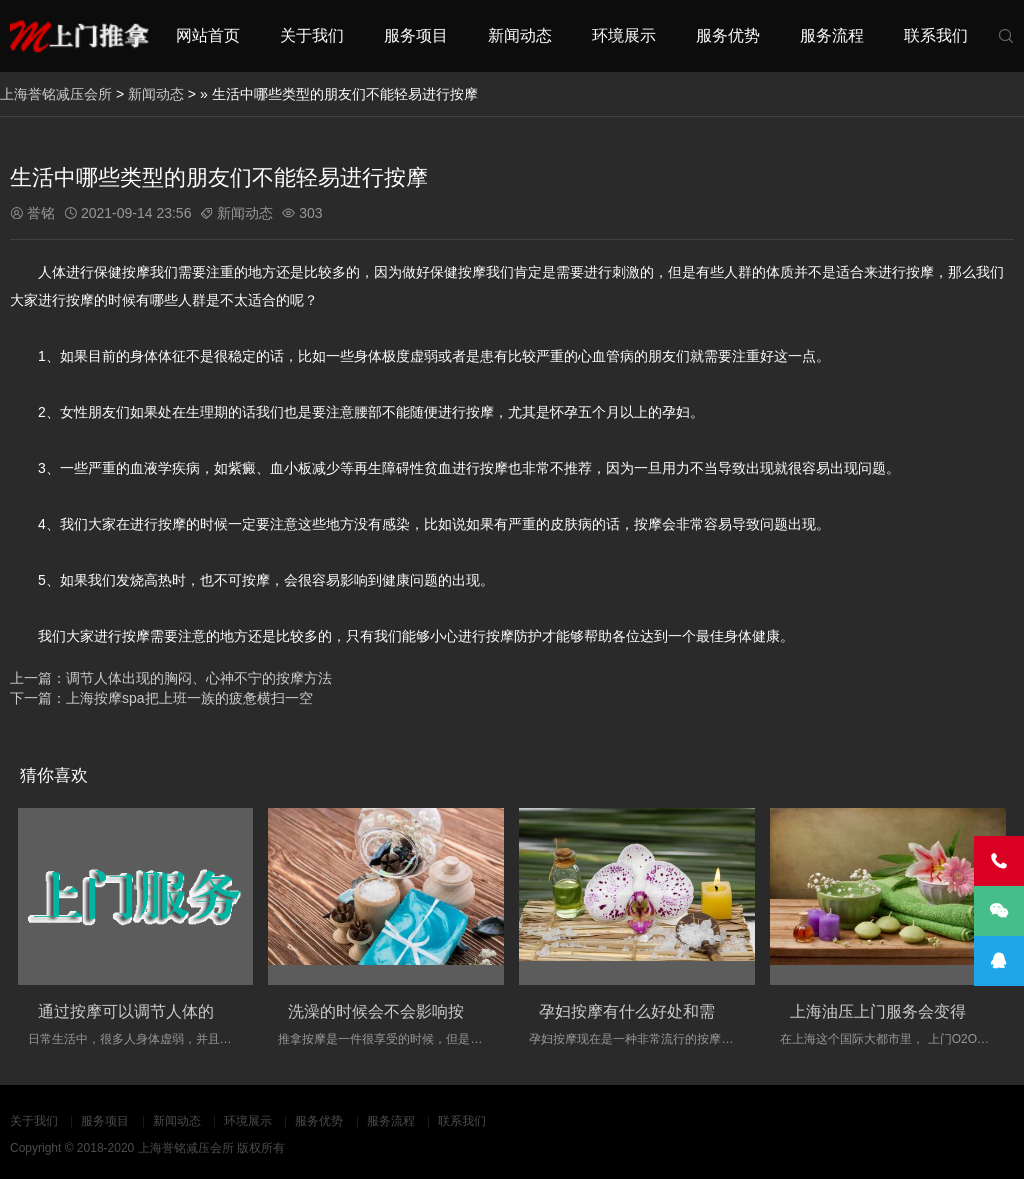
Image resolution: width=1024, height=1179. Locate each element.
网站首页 (208, 35)
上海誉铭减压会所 (56, 94)
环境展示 (624, 35)
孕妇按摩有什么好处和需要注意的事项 (675, 1011)
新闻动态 (520, 35)
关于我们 (312, 35)
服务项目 (416, 35)
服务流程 (832, 35)
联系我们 (936, 35)
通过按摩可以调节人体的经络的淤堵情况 (182, 1011)
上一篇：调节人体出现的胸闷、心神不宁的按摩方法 (171, 678)
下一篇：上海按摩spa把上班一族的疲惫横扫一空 (161, 698)
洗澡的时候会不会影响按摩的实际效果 (424, 1011)
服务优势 (728, 35)
